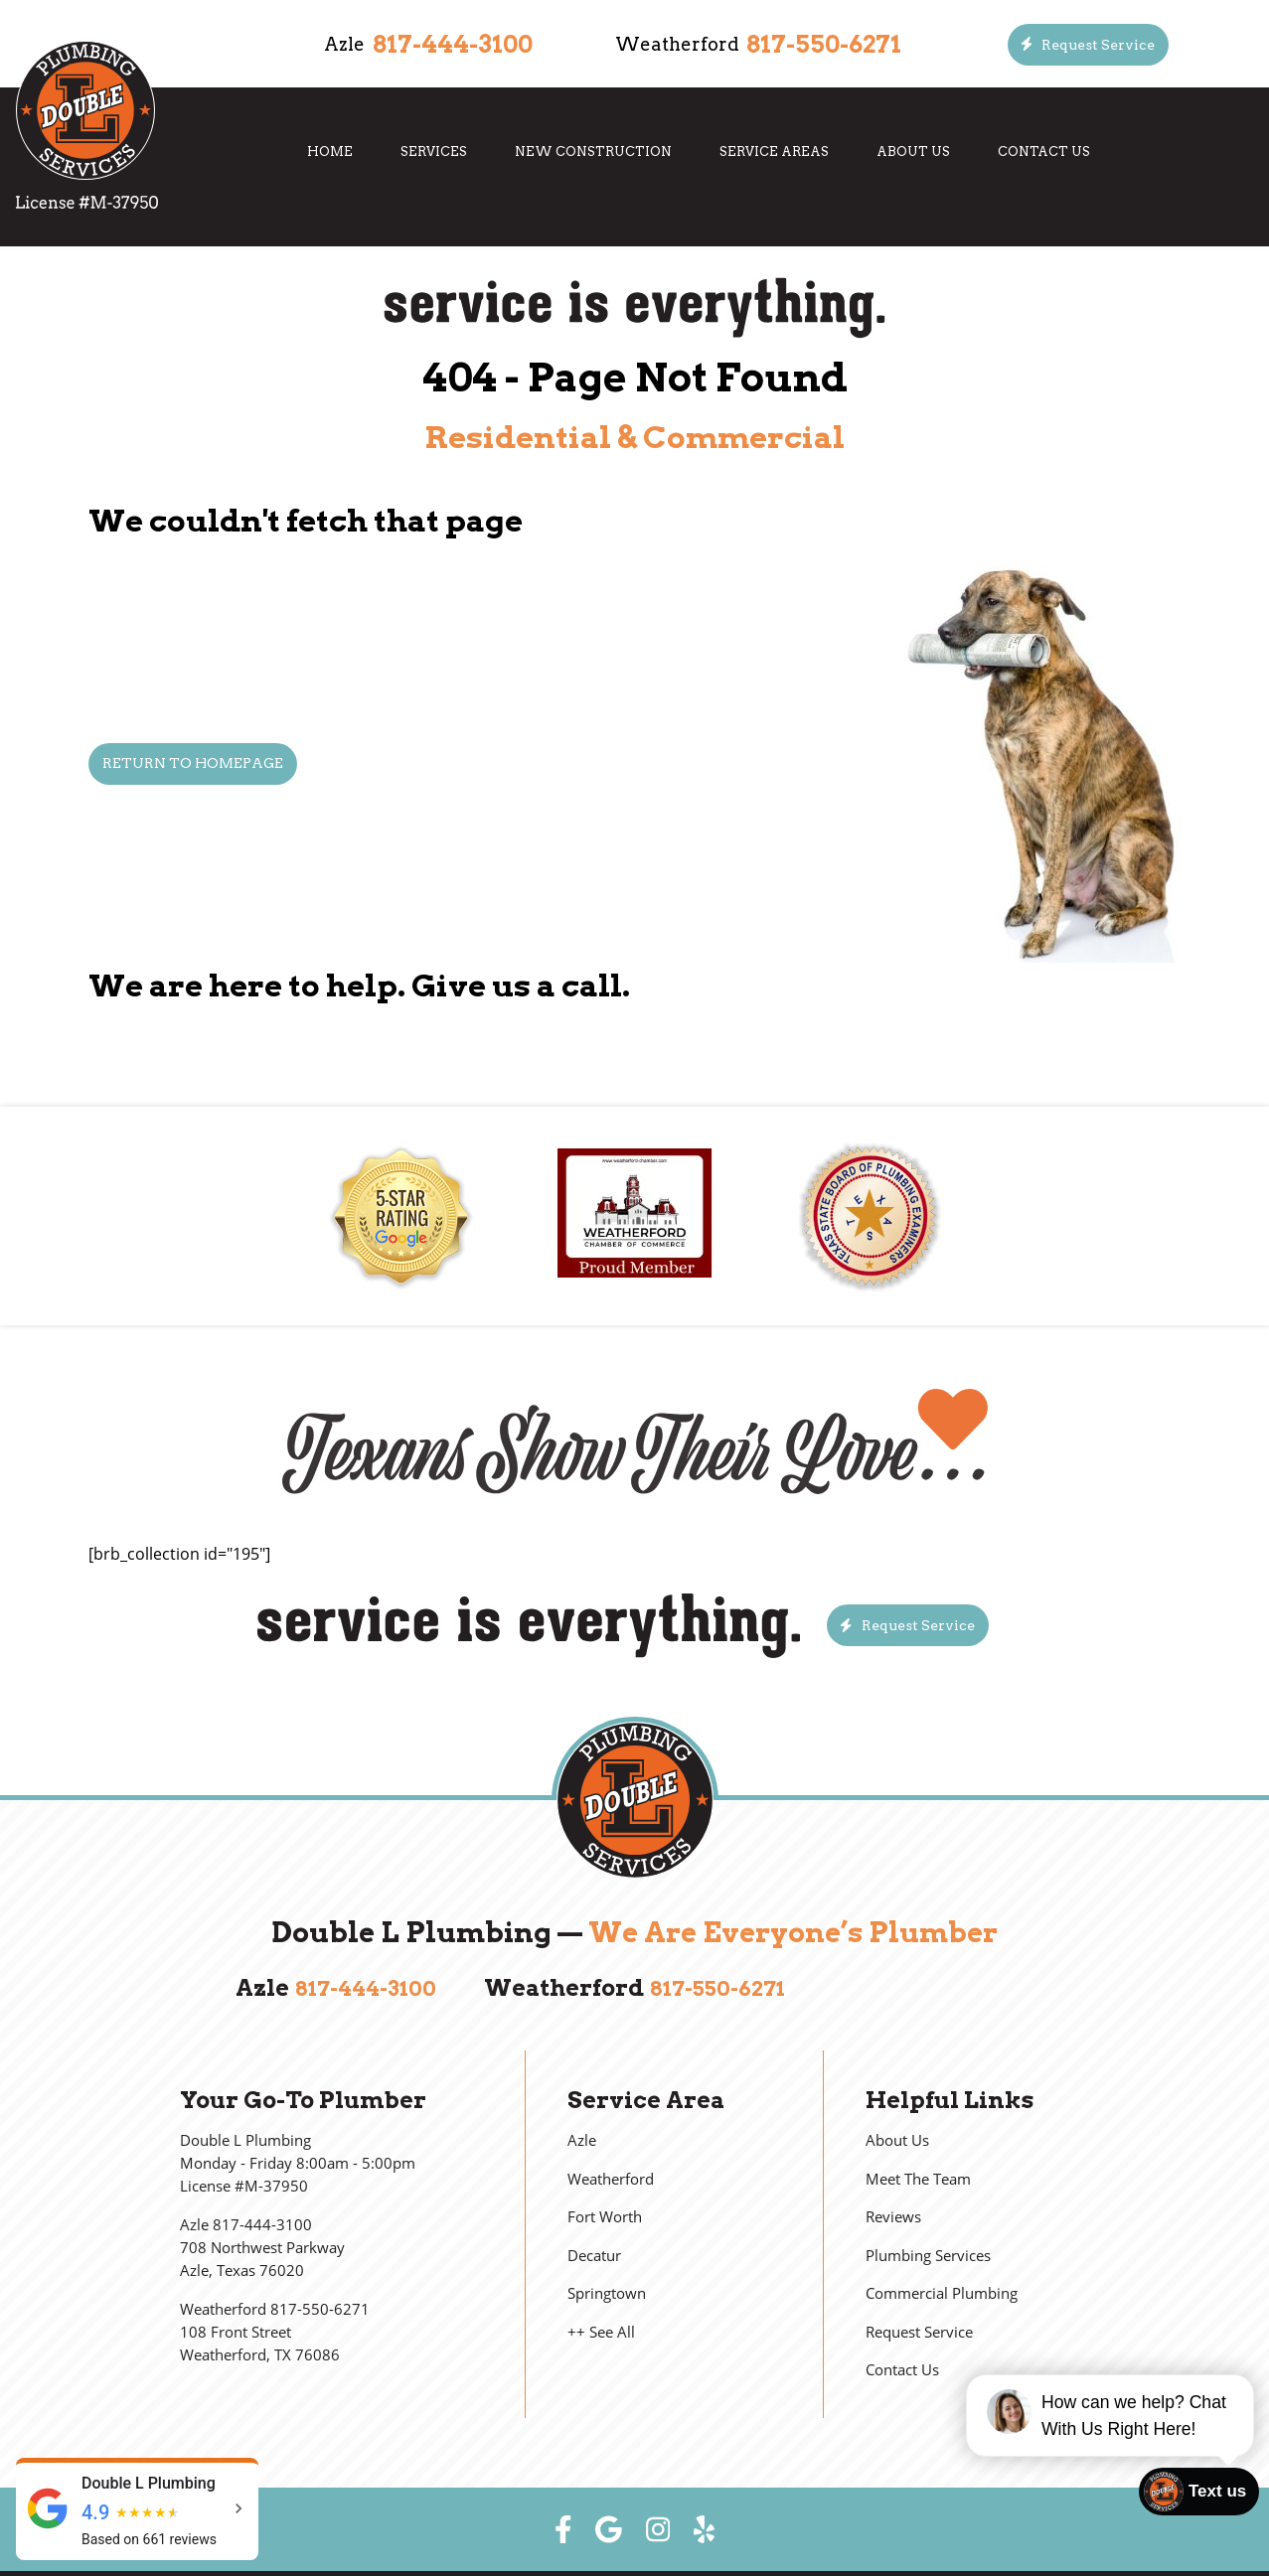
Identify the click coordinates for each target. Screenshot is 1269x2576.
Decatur (594, 2255)
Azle (581, 2140)
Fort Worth (604, 2216)
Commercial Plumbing (942, 2293)
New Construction (593, 151)
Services (433, 151)
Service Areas (774, 151)
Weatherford (610, 2179)
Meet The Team (918, 2179)
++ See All (601, 2332)
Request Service (919, 2332)
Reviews (893, 2216)
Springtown (606, 2293)
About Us (913, 151)
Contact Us (1044, 151)
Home (330, 151)
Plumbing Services (928, 2255)
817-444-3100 (453, 44)
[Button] (1089, 45)
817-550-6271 (823, 44)
